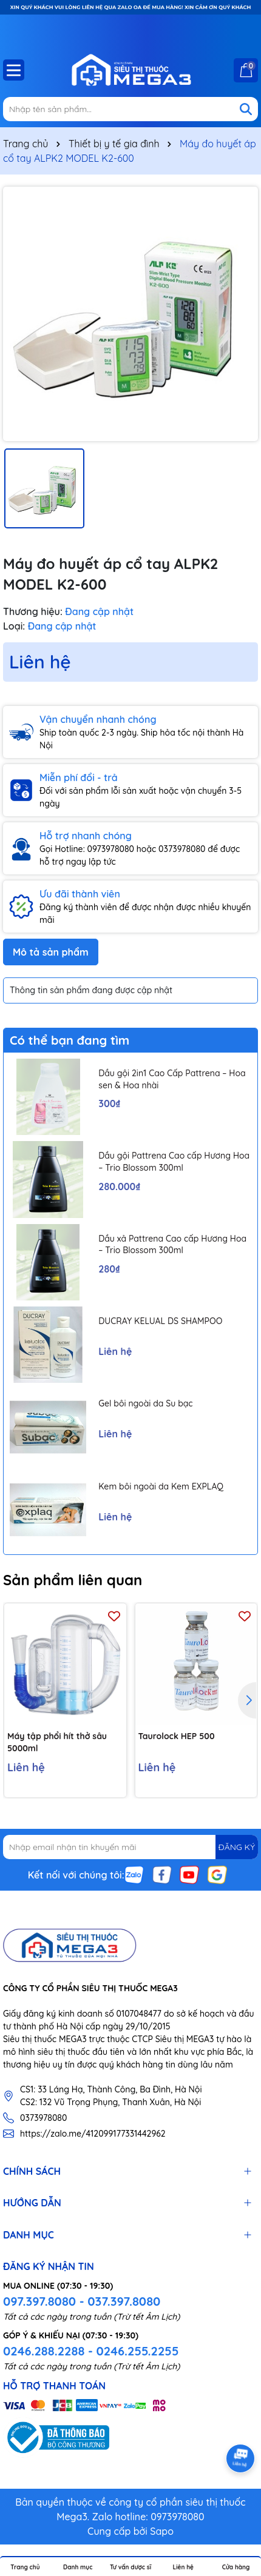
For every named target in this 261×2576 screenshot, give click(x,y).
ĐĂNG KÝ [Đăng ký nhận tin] (237, 1847)
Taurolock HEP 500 (176, 1736)
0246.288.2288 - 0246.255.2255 (90, 2350)
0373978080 (43, 2117)
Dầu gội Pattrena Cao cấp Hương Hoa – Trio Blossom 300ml (173, 1161)
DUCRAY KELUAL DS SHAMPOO (160, 1321)
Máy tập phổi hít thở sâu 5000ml (57, 1742)
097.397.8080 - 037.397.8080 (81, 2301)
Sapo (162, 2531)
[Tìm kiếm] (246, 109)
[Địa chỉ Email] (130, 1847)
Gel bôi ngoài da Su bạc (145, 1403)
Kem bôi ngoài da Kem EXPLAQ (160, 1486)
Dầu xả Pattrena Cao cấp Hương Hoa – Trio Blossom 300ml (172, 1244)
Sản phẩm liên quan (72, 1580)
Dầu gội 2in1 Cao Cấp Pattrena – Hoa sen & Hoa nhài (171, 1079)
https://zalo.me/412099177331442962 (93, 2133)
